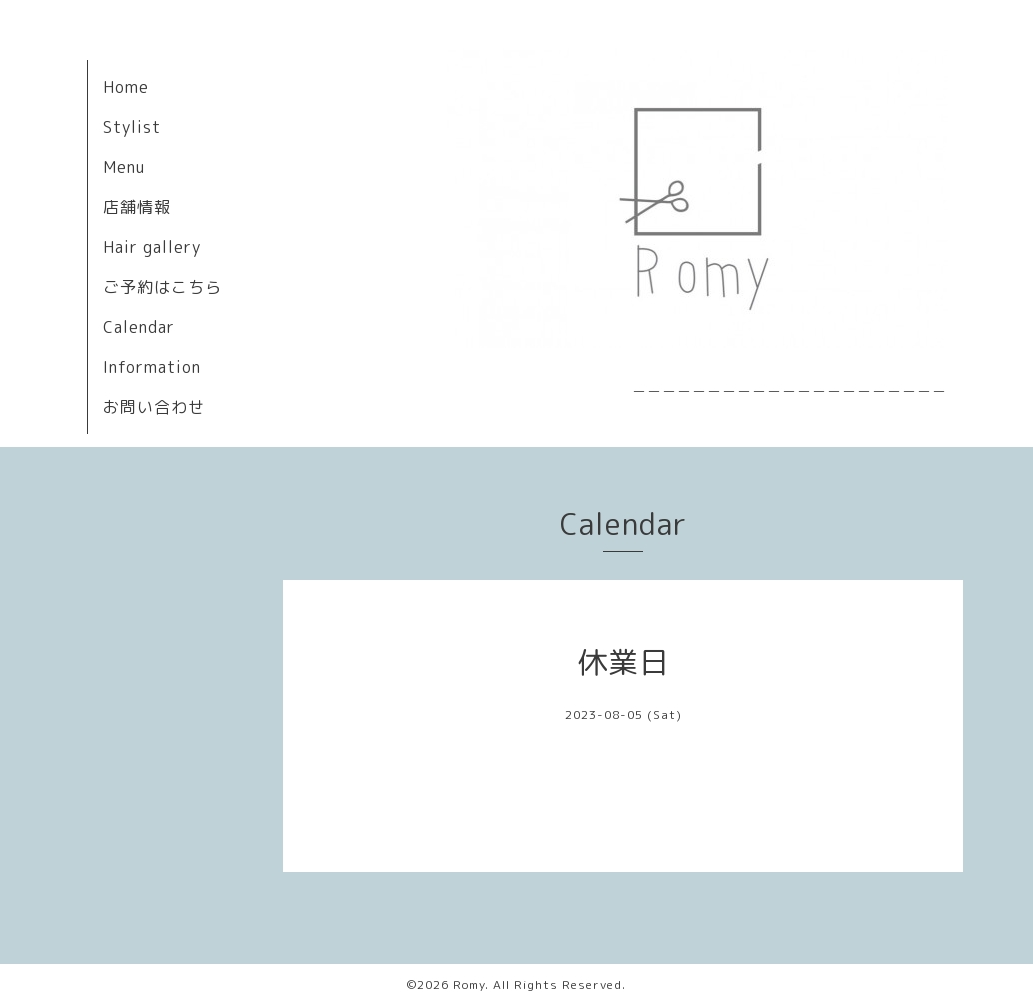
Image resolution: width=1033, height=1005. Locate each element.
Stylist (132, 127)
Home (126, 87)
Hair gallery (152, 247)
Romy (469, 984)
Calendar (139, 327)
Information (152, 367)
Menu (124, 167)
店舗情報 (137, 207)
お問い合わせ (154, 407)
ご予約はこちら (162, 287)
